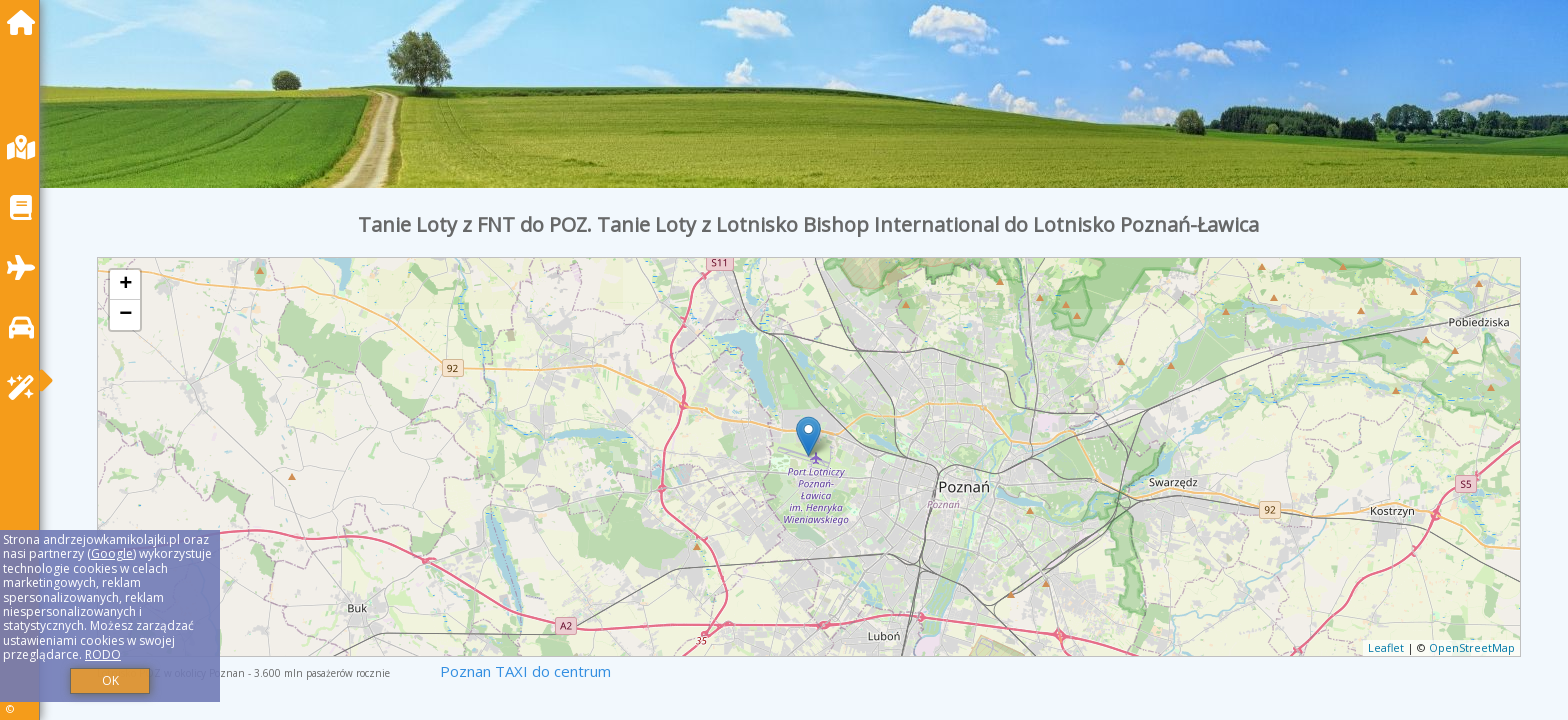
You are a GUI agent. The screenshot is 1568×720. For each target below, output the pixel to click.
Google (112, 553)
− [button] (125, 315)
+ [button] (125, 285)
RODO (103, 654)
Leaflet (1386, 647)
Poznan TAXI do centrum (525, 671)
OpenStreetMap (1472, 647)
